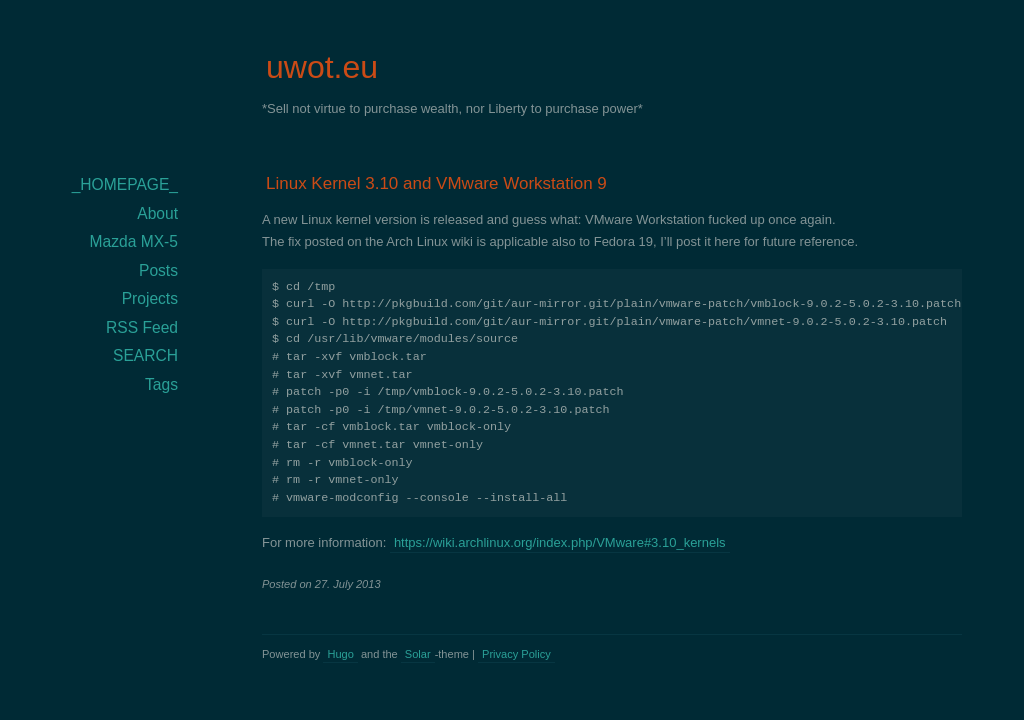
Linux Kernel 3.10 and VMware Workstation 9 (436, 183)
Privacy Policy (516, 654)
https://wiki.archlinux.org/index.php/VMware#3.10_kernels (560, 542)
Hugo (340, 654)
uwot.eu (322, 67)
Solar (418, 654)
